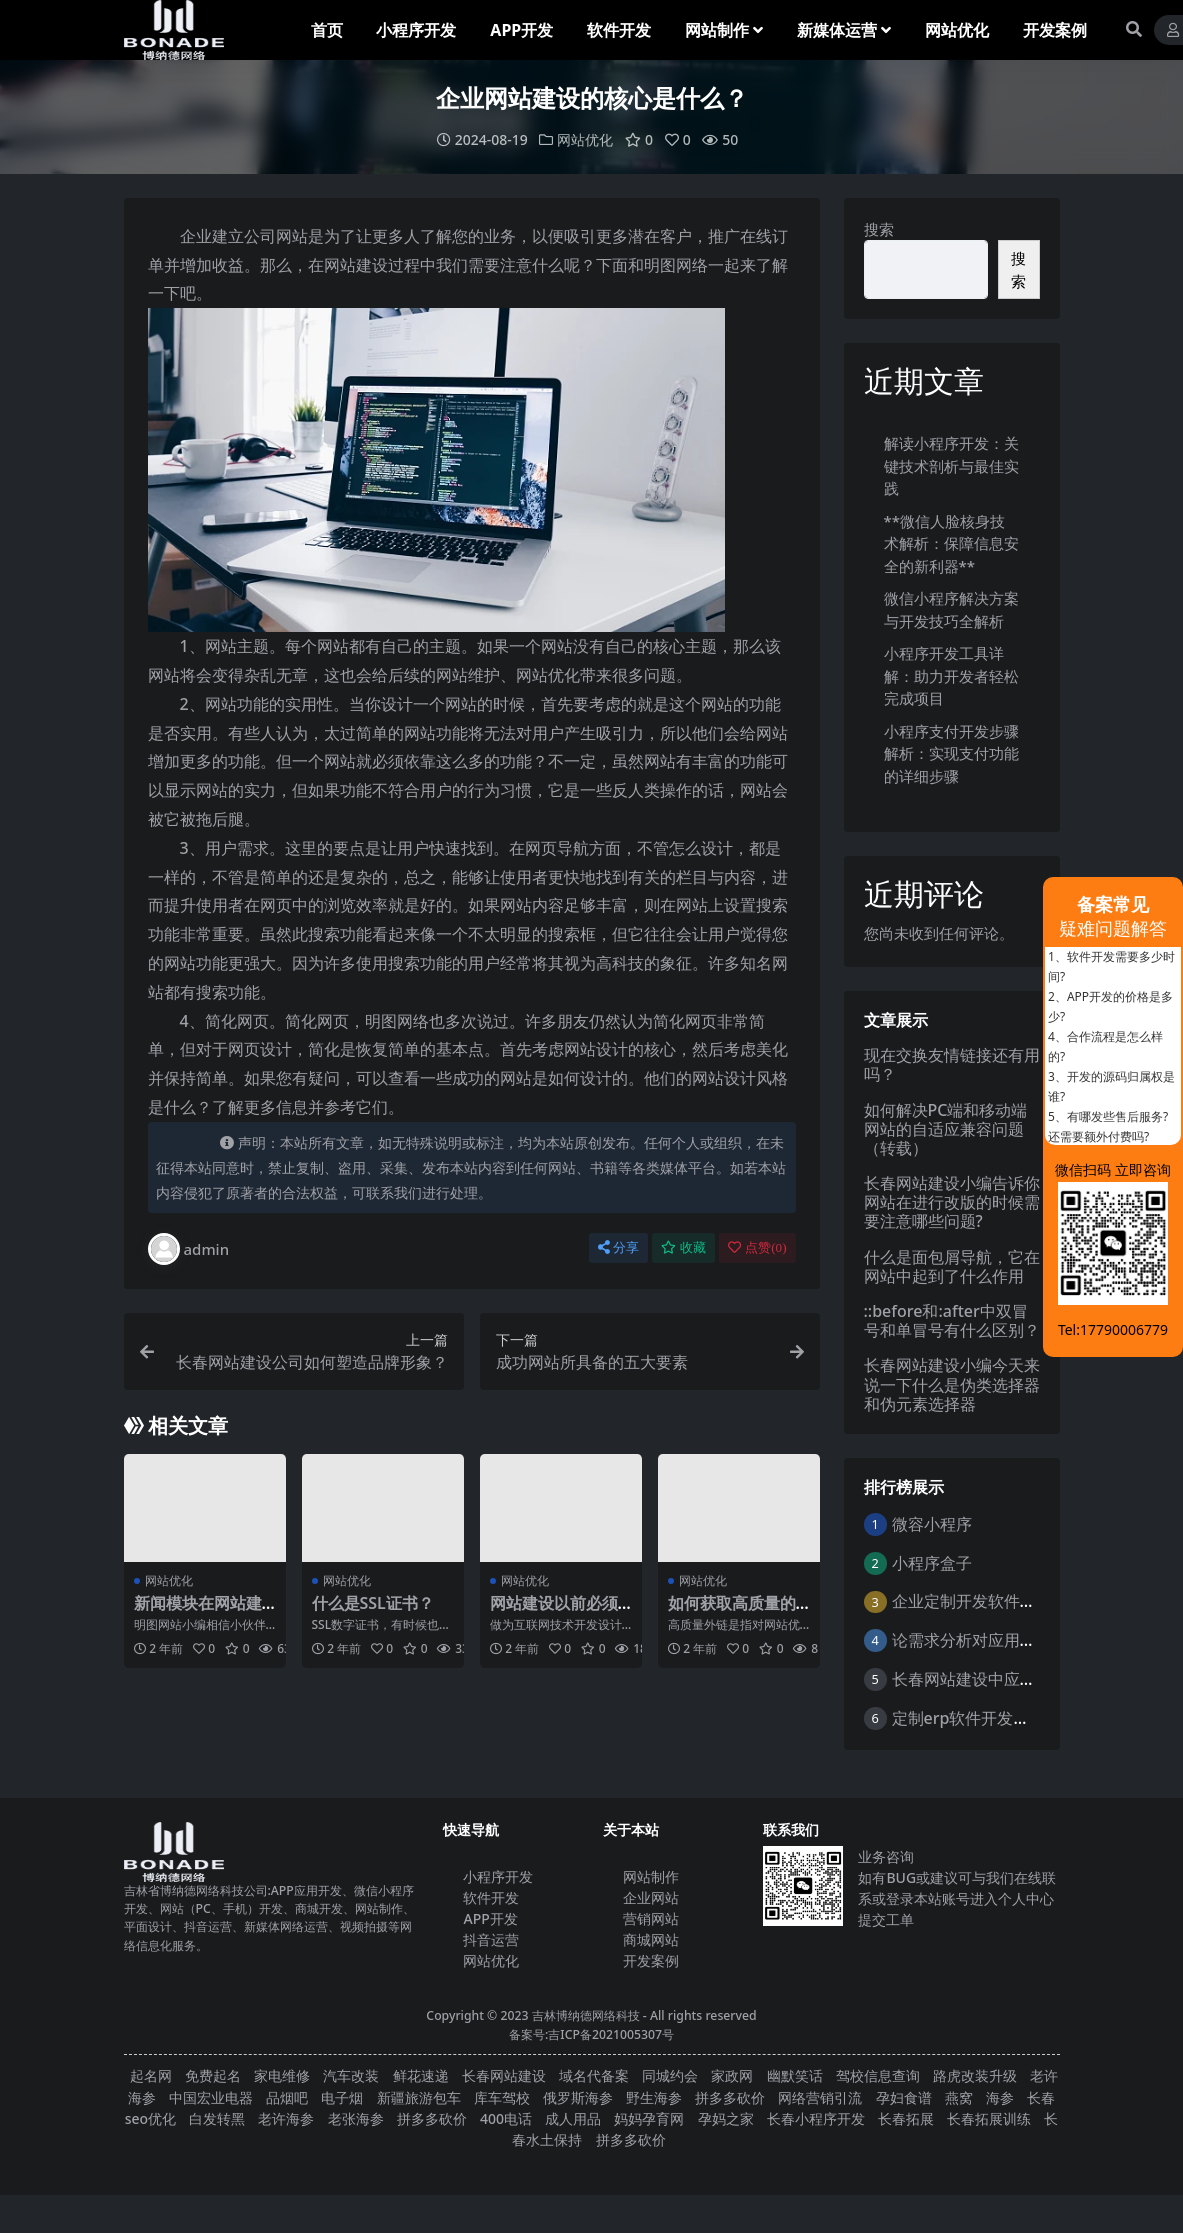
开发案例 (651, 1960)
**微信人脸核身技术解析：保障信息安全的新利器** (951, 543)
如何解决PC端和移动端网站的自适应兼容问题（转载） (946, 1129)
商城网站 (651, 1939)
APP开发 (490, 1918)
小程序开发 (498, 1876)
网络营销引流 (820, 2097)
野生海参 (654, 2097)
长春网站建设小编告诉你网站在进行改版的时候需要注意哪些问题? (952, 1202)
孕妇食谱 (904, 2097)
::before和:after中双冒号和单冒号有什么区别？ (952, 1320)
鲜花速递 (421, 2075)
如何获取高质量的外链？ (732, 1612)
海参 (1000, 2097)
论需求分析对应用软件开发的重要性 (1020, 1640)
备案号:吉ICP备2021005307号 (591, 2034)
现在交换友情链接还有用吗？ (952, 1064)
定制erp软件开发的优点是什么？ (1009, 1718)
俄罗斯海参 (578, 2097)
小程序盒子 (932, 1563)
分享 (618, 1247)
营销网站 (651, 1918)
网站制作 (651, 1876)
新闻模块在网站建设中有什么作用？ (198, 1612)
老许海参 (286, 2118)
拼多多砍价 (730, 2097)
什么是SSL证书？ (373, 1603)
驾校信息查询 (878, 2075)
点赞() (757, 1247)
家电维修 (282, 2075)
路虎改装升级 (975, 2075)
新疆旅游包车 (419, 2097)
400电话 (506, 2118)
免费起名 (213, 2075)
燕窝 (959, 2097)
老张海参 (356, 2118)
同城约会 (670, 2075)
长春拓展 (906, 2118)
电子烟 (342, 2097)
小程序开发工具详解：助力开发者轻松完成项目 (951, 675)
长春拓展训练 (989, 2118)
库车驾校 (502, 2097)
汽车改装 (351, 2075)
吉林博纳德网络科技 (586, 2015)
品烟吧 (287, 2097)
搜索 (879, 229)
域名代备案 (594, 2075)
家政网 (732, 2075)
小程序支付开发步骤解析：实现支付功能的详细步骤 (951, 753)
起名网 (151, 2075)
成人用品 (573, 2118)
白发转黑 (217, 2118)
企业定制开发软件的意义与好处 (1004, 1601)
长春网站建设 (504, 2075)
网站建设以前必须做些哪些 (554, 1612)
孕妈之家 (726, 2118)
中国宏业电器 (211, 2097)
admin (189, 1249)
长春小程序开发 (816, 2118)
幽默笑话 (795, 2075)
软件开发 (491, 1897)
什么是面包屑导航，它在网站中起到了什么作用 (952, 1266)
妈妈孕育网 (649, 2118)
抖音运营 (491, 1939)
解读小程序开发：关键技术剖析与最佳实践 (951, 465)
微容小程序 (932, 1524)
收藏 (683, 1247)
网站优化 (585, 139)
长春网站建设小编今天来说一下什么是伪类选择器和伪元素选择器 (952, 1384)
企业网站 (651, 1897)
